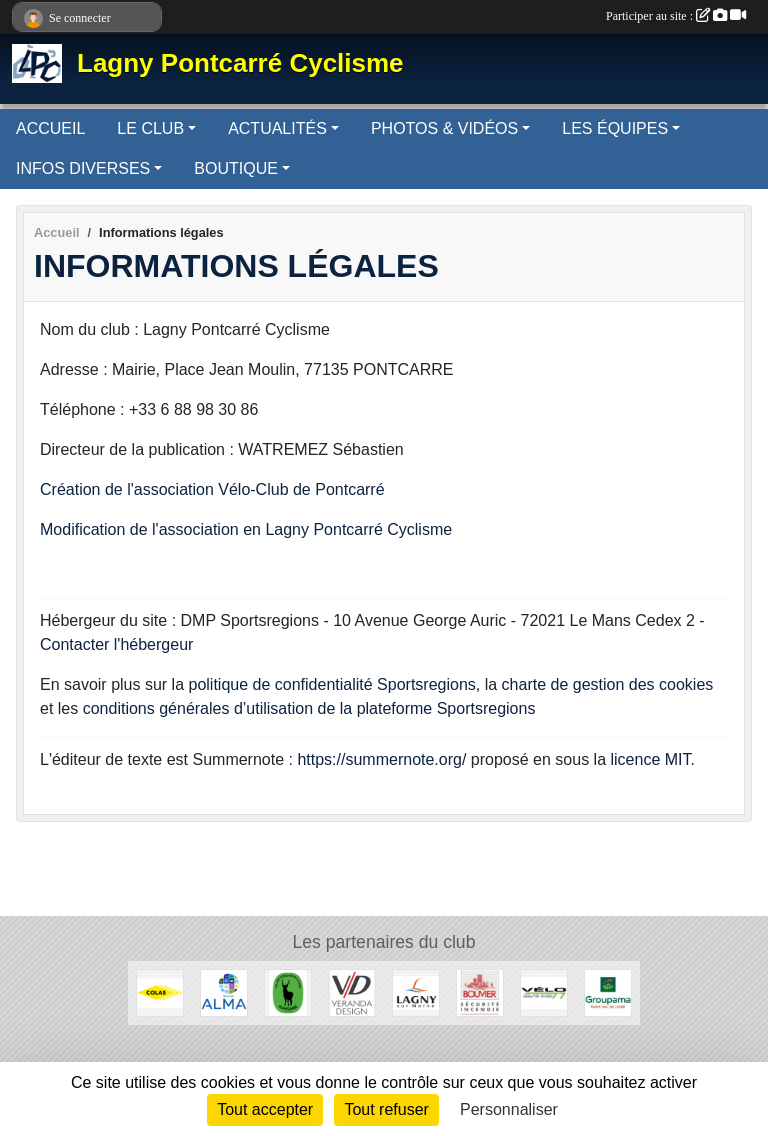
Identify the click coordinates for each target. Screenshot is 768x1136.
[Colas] (160, 991)
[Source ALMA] (224, 991)
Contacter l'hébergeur (116, 644)
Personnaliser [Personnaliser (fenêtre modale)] (509, 1109)
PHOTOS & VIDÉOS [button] (444, 128)
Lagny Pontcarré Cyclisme (240, 63)
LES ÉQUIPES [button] (615, 128)
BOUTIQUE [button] (236, 168)
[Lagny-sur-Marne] (416, 991)
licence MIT (650, 759)
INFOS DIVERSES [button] (83, 168)
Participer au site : (676, 16)
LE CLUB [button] (150, 128)
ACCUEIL (50, 128)
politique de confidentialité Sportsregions (332, 684)
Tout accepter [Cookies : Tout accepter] (265, 1109)
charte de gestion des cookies (608, 684)
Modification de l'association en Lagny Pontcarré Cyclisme (246, 529)
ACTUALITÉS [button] (277, 128)
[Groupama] (608, 991)
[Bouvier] (480, 991)
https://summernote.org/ (381, 759)
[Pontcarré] (288, 991)
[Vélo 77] (544, 991)
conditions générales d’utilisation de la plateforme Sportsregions (309, 708)
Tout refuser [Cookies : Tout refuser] (386, 1109)
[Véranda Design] (352, 991)
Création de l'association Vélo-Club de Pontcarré (212, 489)
